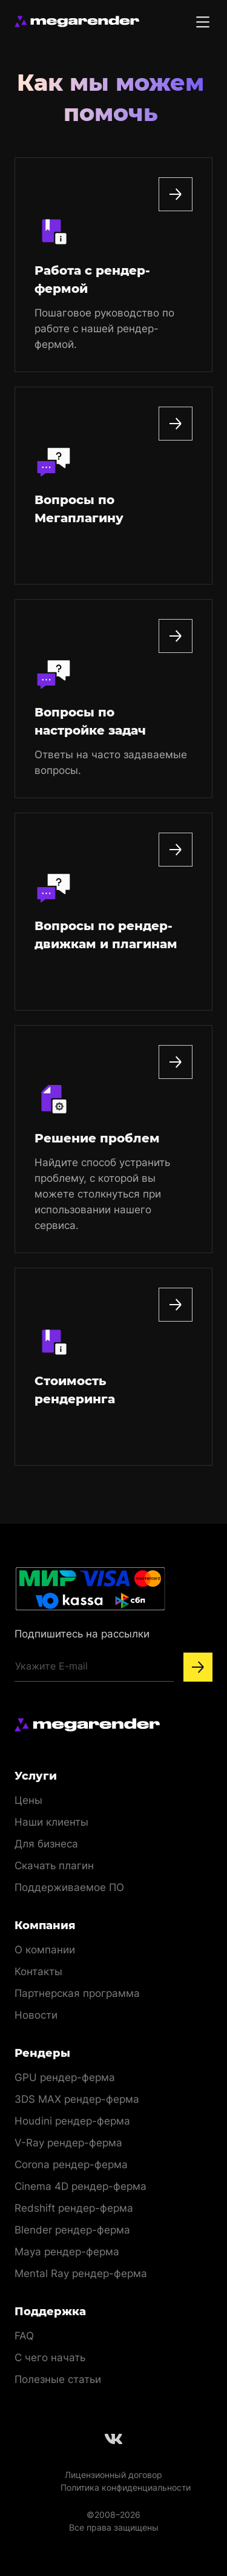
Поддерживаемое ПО (69, 1887)
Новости (36, 2015)
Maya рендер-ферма (67, 2252)
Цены (28, 1800)
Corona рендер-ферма (71, 2164)
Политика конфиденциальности (126, 2487)
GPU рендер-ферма (65, 2077)
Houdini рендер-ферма (72, 2121)
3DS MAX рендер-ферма (77, 2099)
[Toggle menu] (202, 21)
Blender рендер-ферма (72, 2230)
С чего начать (50, 2358)
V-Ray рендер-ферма (68, 2143)
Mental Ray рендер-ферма (81, 2273)
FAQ (24, 2336)
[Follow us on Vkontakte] (113, 2438)
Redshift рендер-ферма (74, 2208)
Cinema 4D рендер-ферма (80, 2186)
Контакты (38, 1971)
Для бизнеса (46, 1844)
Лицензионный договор (113, 2474)
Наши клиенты (51, 1822)
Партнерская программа (77, 1993)
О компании (45, 1950)
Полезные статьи (58, 2379)
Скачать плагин (54, 1866)
